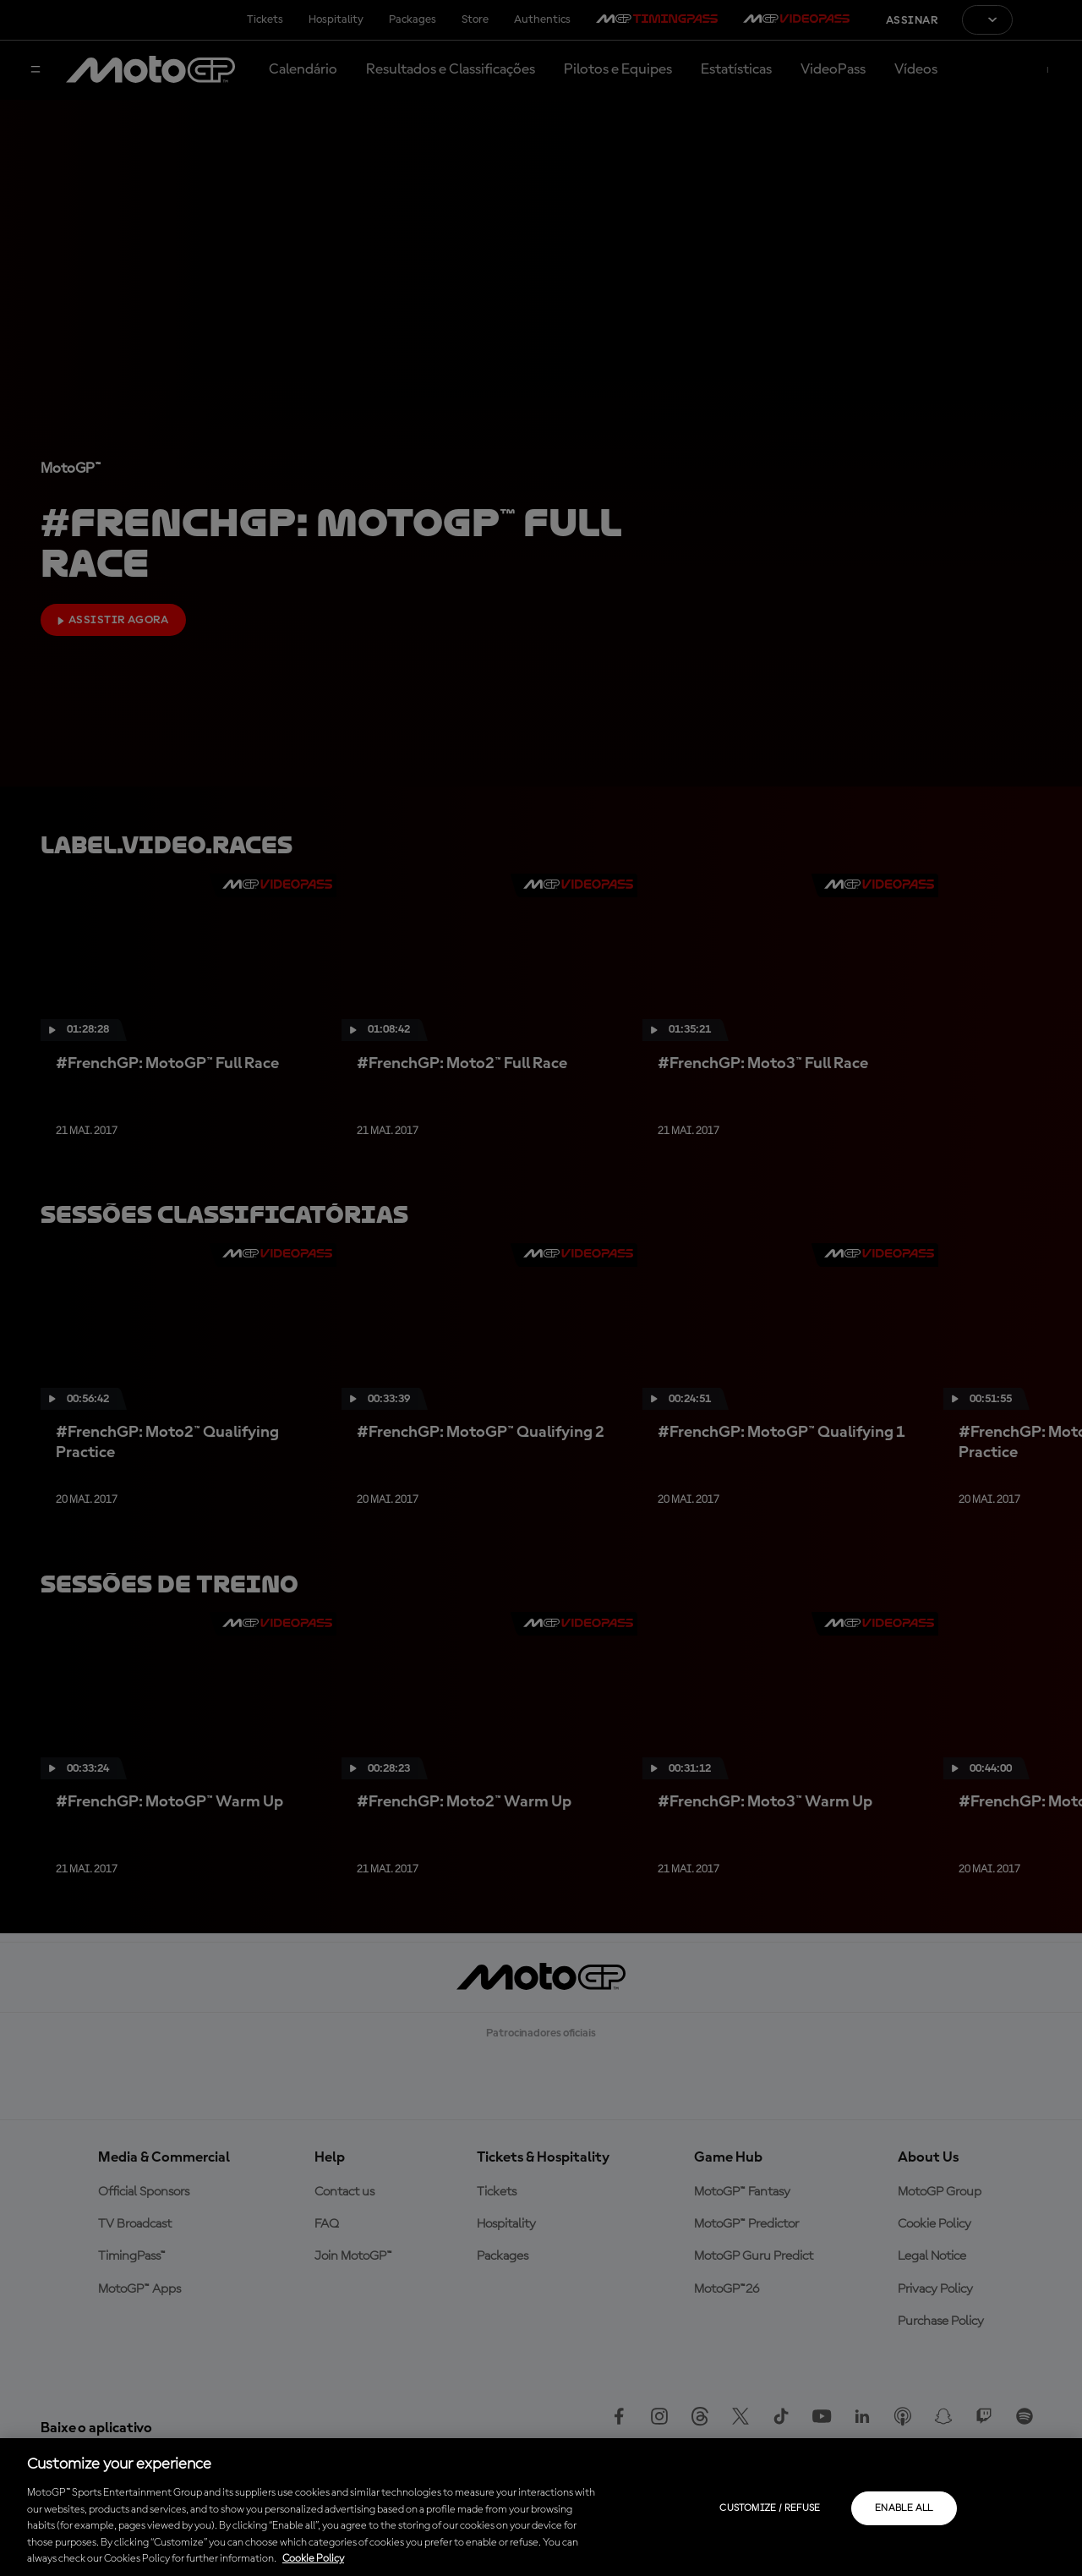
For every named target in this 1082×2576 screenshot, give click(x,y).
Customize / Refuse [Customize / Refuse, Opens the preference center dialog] (769, 2508)
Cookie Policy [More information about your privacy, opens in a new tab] (313, 2558)
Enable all (904, 2508)
